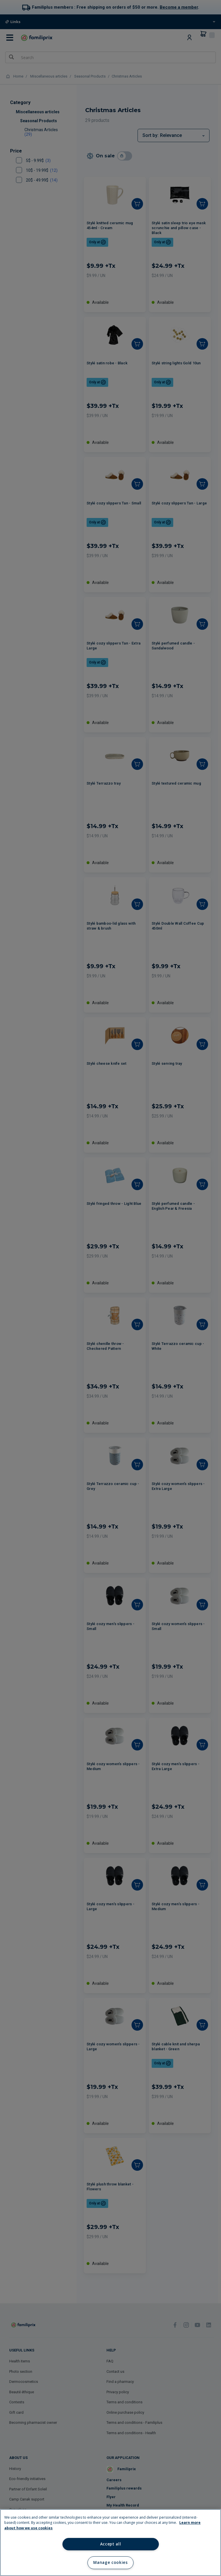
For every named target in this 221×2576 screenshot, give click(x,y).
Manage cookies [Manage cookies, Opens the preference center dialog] (110, 2562)
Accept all (110, 2544)
